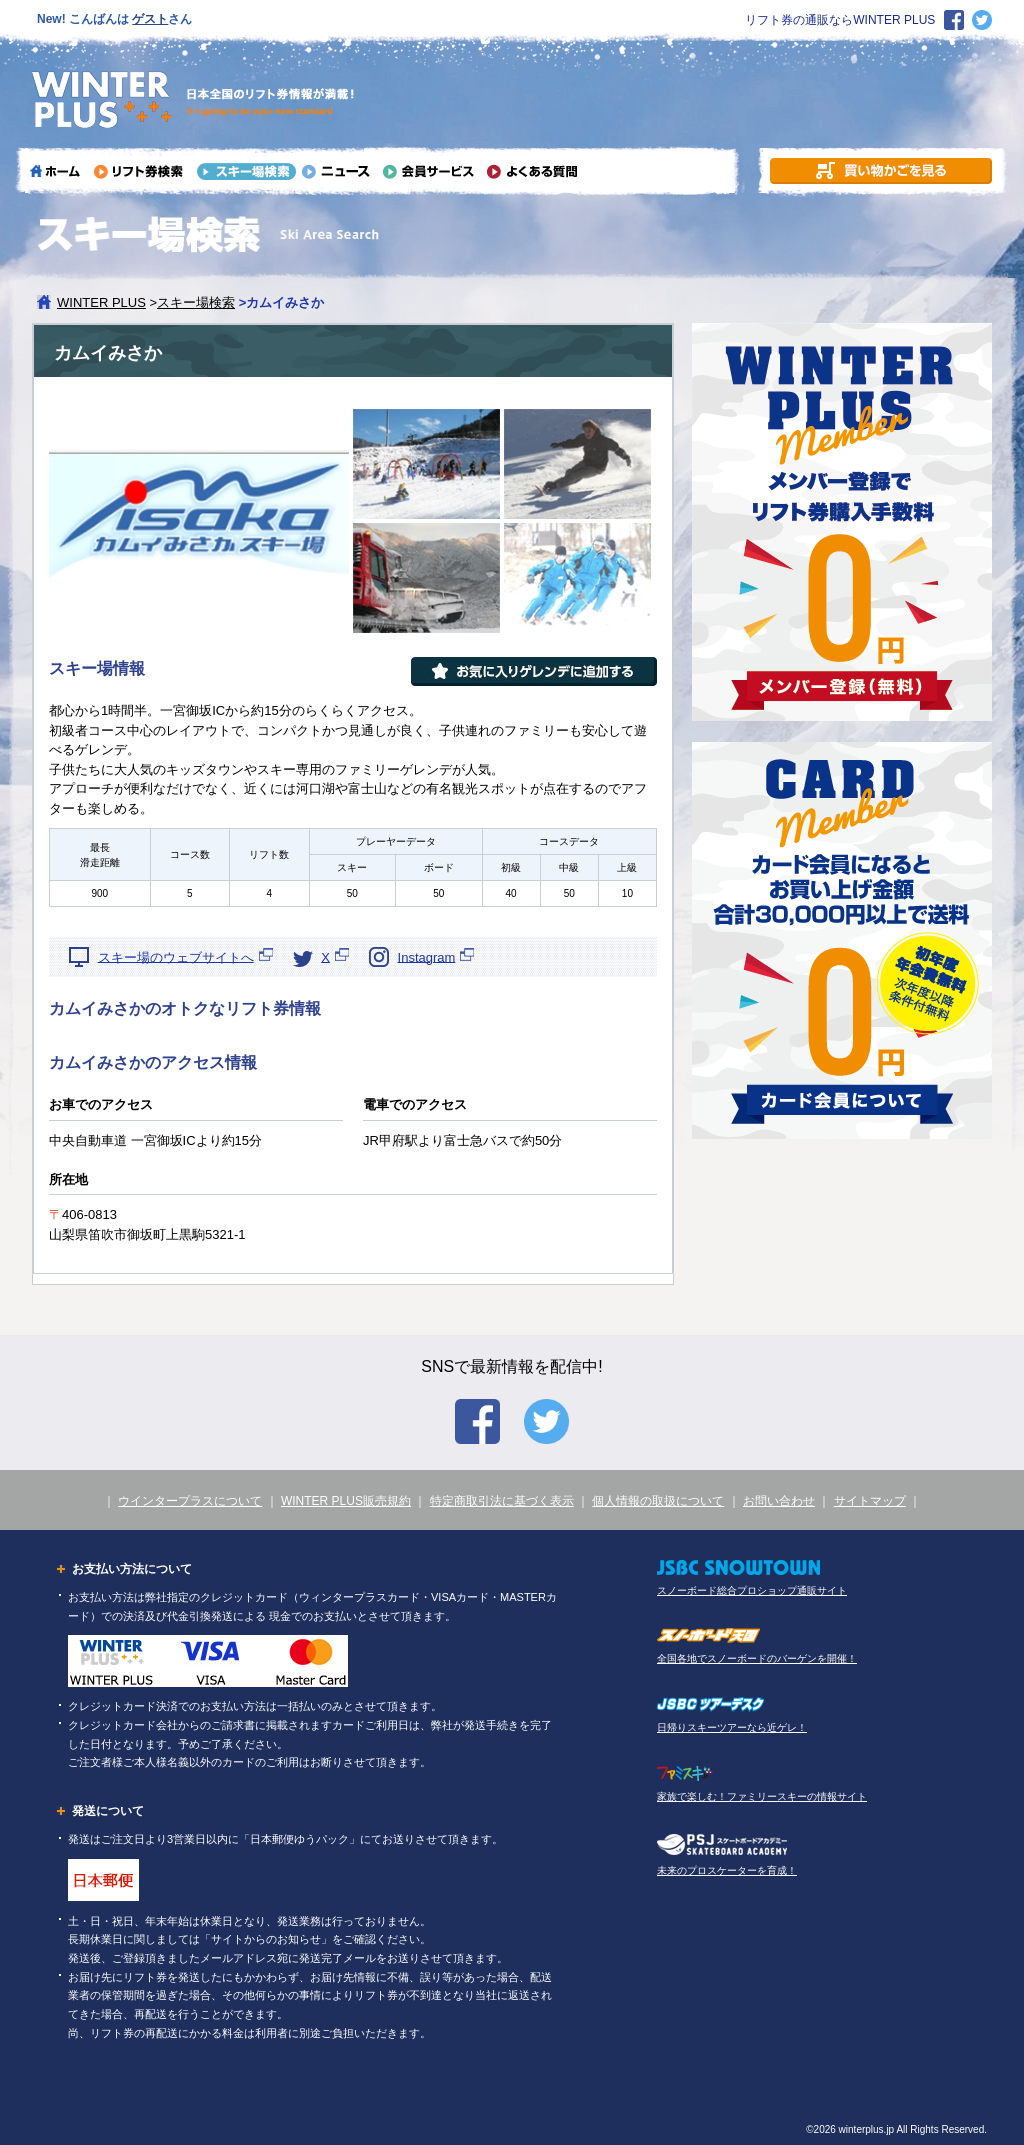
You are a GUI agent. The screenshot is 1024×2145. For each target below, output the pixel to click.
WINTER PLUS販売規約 (346, 1501)
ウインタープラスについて (190, 1501)
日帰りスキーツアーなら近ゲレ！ (732, 1727)
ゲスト (150, 19)
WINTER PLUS (101, 302)
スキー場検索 (196, 302)
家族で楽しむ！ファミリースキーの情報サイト (762, 1796)
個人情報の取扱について (658, 1501)
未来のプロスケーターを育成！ (727, 1870)
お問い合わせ (779, 1501)
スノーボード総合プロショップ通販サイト (752, 1590)
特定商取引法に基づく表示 (502, 1501)
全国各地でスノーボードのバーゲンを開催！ (757, 1658)
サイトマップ (870, 1501)
